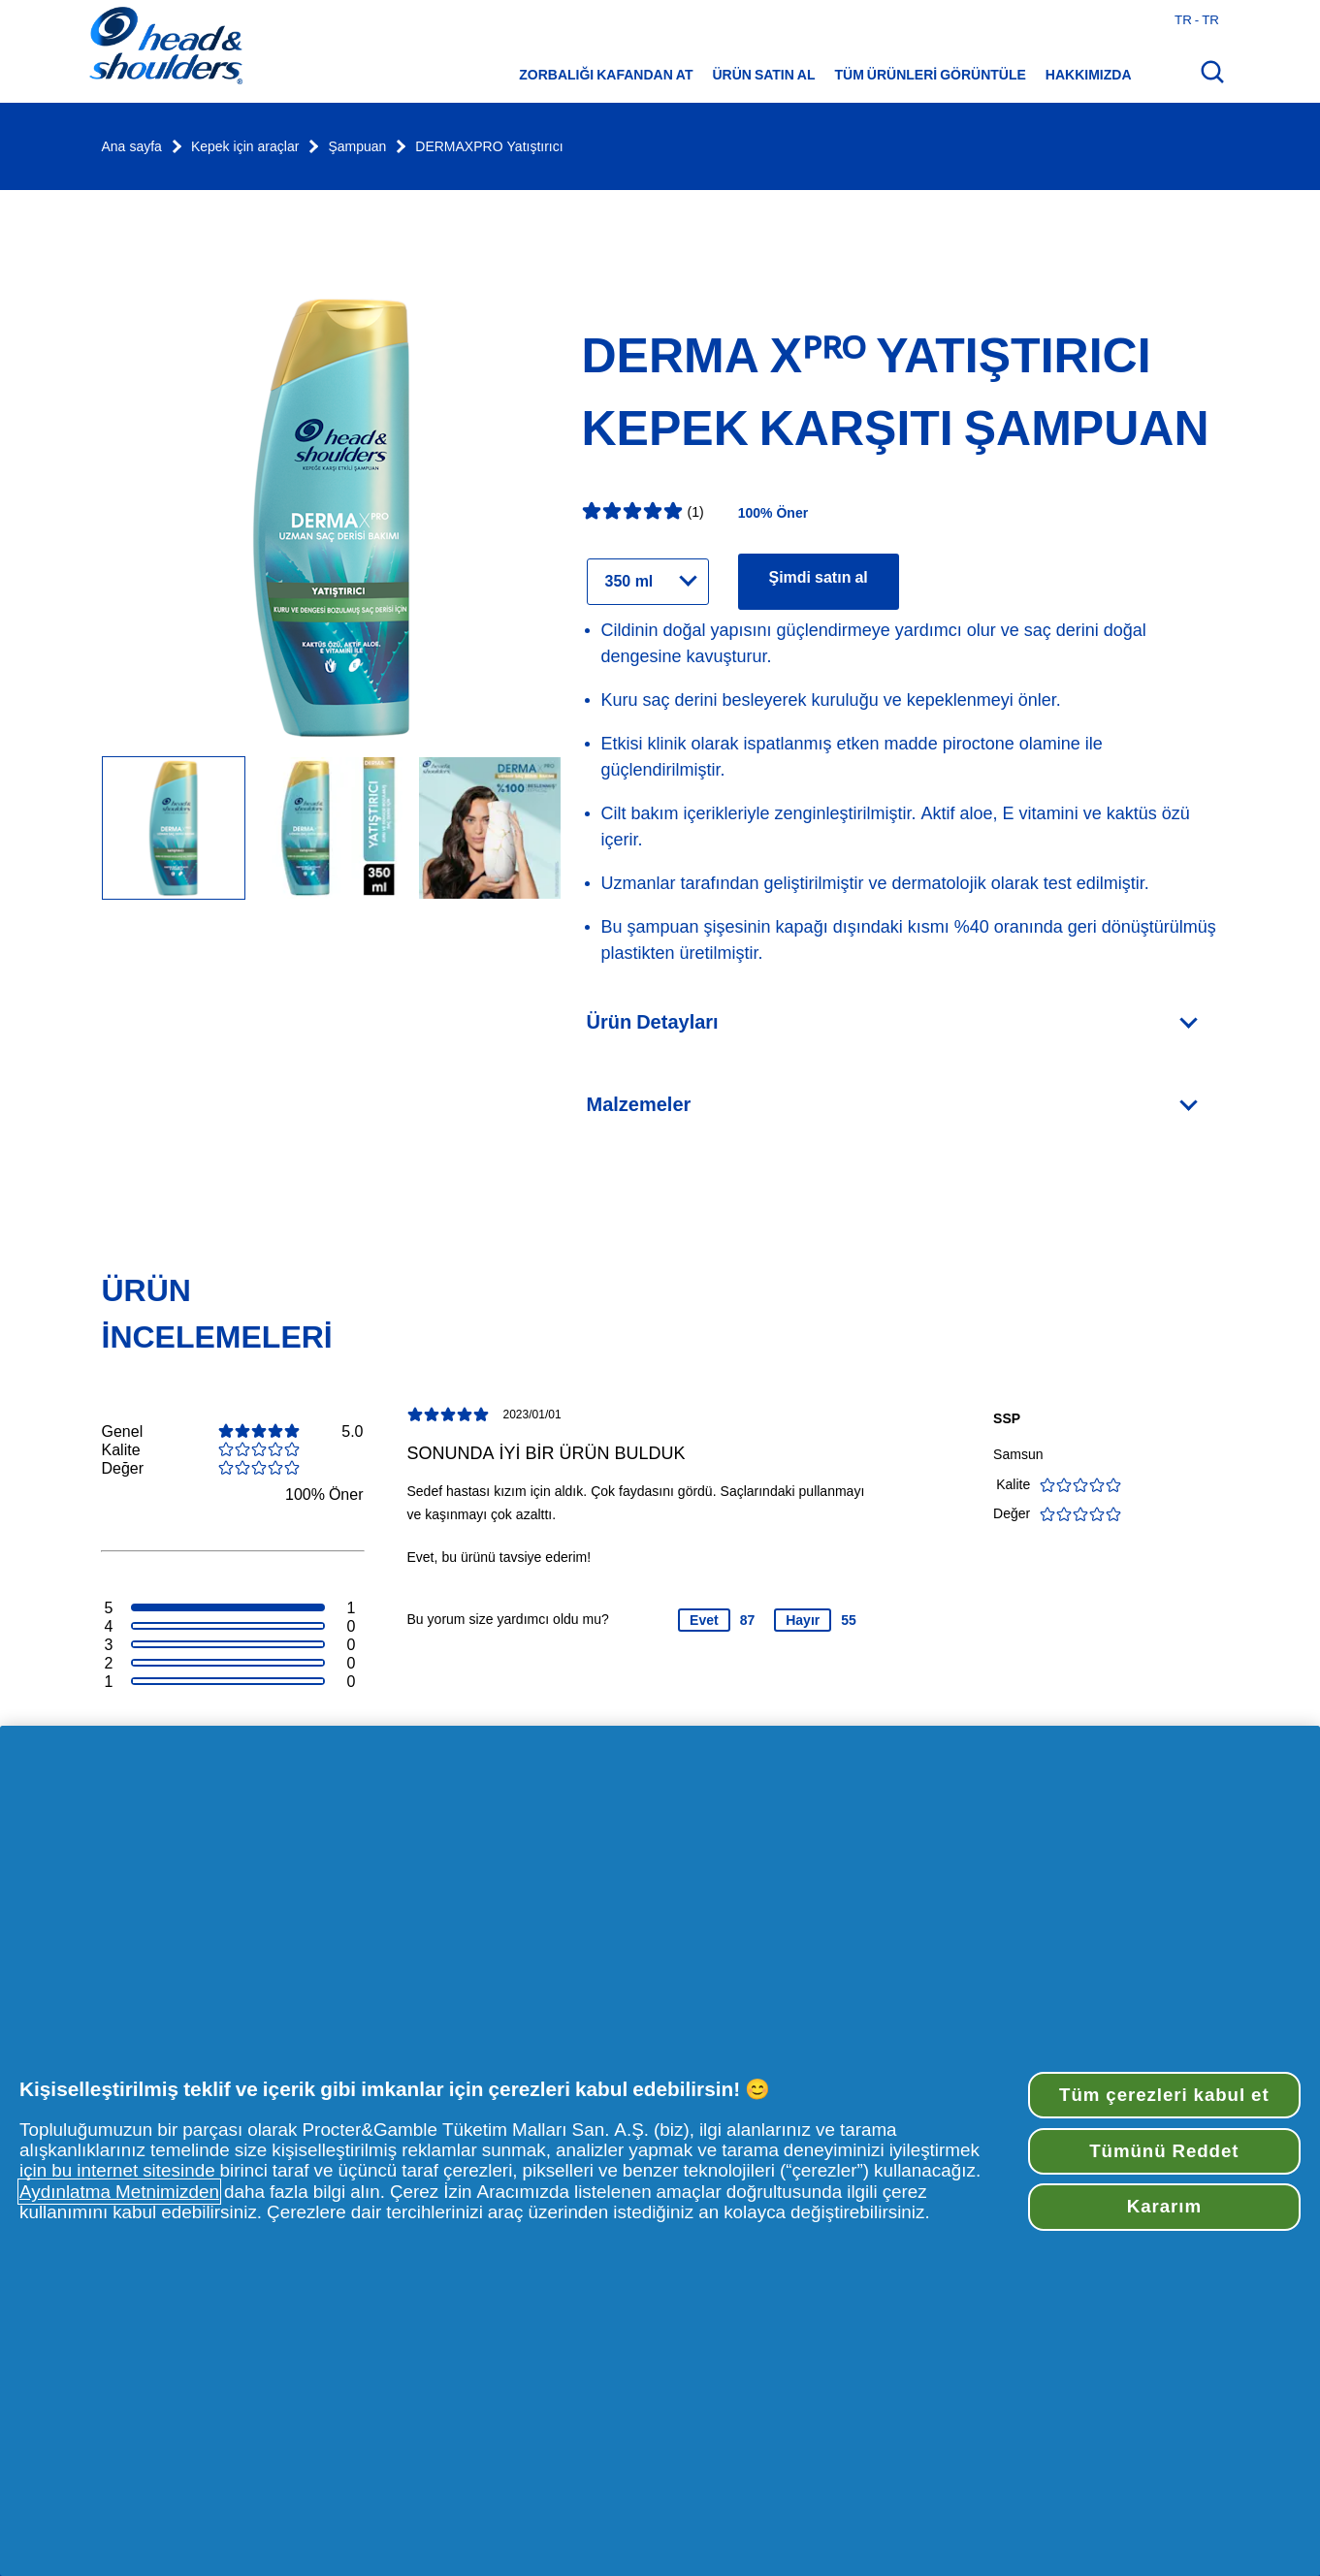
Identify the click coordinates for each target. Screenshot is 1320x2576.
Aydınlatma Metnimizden (119, 2191)
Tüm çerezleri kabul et (1164, 2094)
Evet (704, 1620)
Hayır (803, 1620)
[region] (660, 2151)
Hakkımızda (1089, 74)
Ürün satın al (763, 74)
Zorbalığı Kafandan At (605, 74)
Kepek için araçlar (245, 147)
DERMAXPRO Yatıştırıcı (489, 147)
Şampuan (357, 147)
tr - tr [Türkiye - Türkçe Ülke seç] (1197, 19)
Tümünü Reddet (1164, 2151)
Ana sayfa (132, 147)
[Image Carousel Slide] (331, 829)
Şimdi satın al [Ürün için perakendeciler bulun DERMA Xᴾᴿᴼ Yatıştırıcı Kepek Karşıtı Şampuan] (818, 577)
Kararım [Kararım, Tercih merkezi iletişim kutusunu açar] (1164, 2206)
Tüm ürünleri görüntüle (930, 74)
